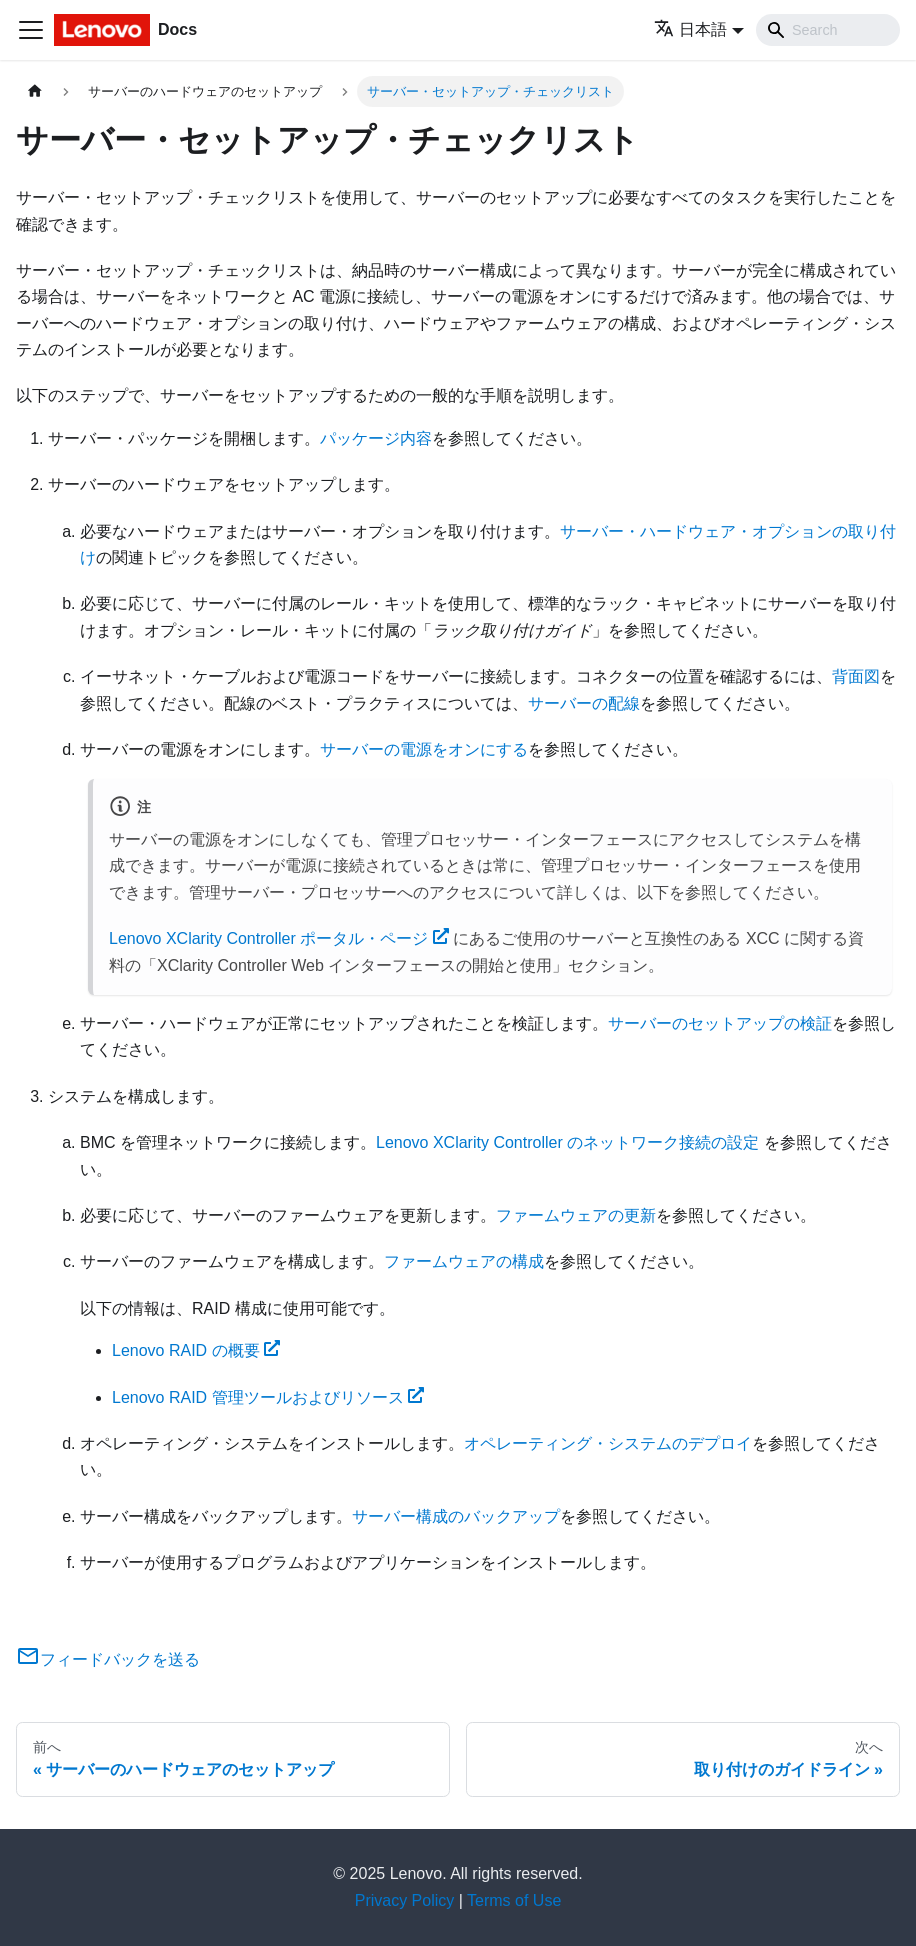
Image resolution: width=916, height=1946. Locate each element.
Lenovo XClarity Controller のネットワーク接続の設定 (567, 1142)
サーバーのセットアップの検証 (720, 1023)
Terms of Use (514, 1900)
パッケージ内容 (376, 438)
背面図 (856, 676)
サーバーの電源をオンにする (424, 749)
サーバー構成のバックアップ (456, 1516)
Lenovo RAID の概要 (196, 1350)
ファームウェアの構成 (464, 1261)
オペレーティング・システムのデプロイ (608, 1443)
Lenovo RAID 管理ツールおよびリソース (268, 1397)
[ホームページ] (35, 91)
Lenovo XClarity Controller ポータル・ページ (279, 938)
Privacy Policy (405, 1900)
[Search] (828, 30)
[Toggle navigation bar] (31, 30)
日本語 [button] (690, 29)
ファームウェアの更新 (576, 1215)
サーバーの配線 (584, 703)
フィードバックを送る (108, 1659)
